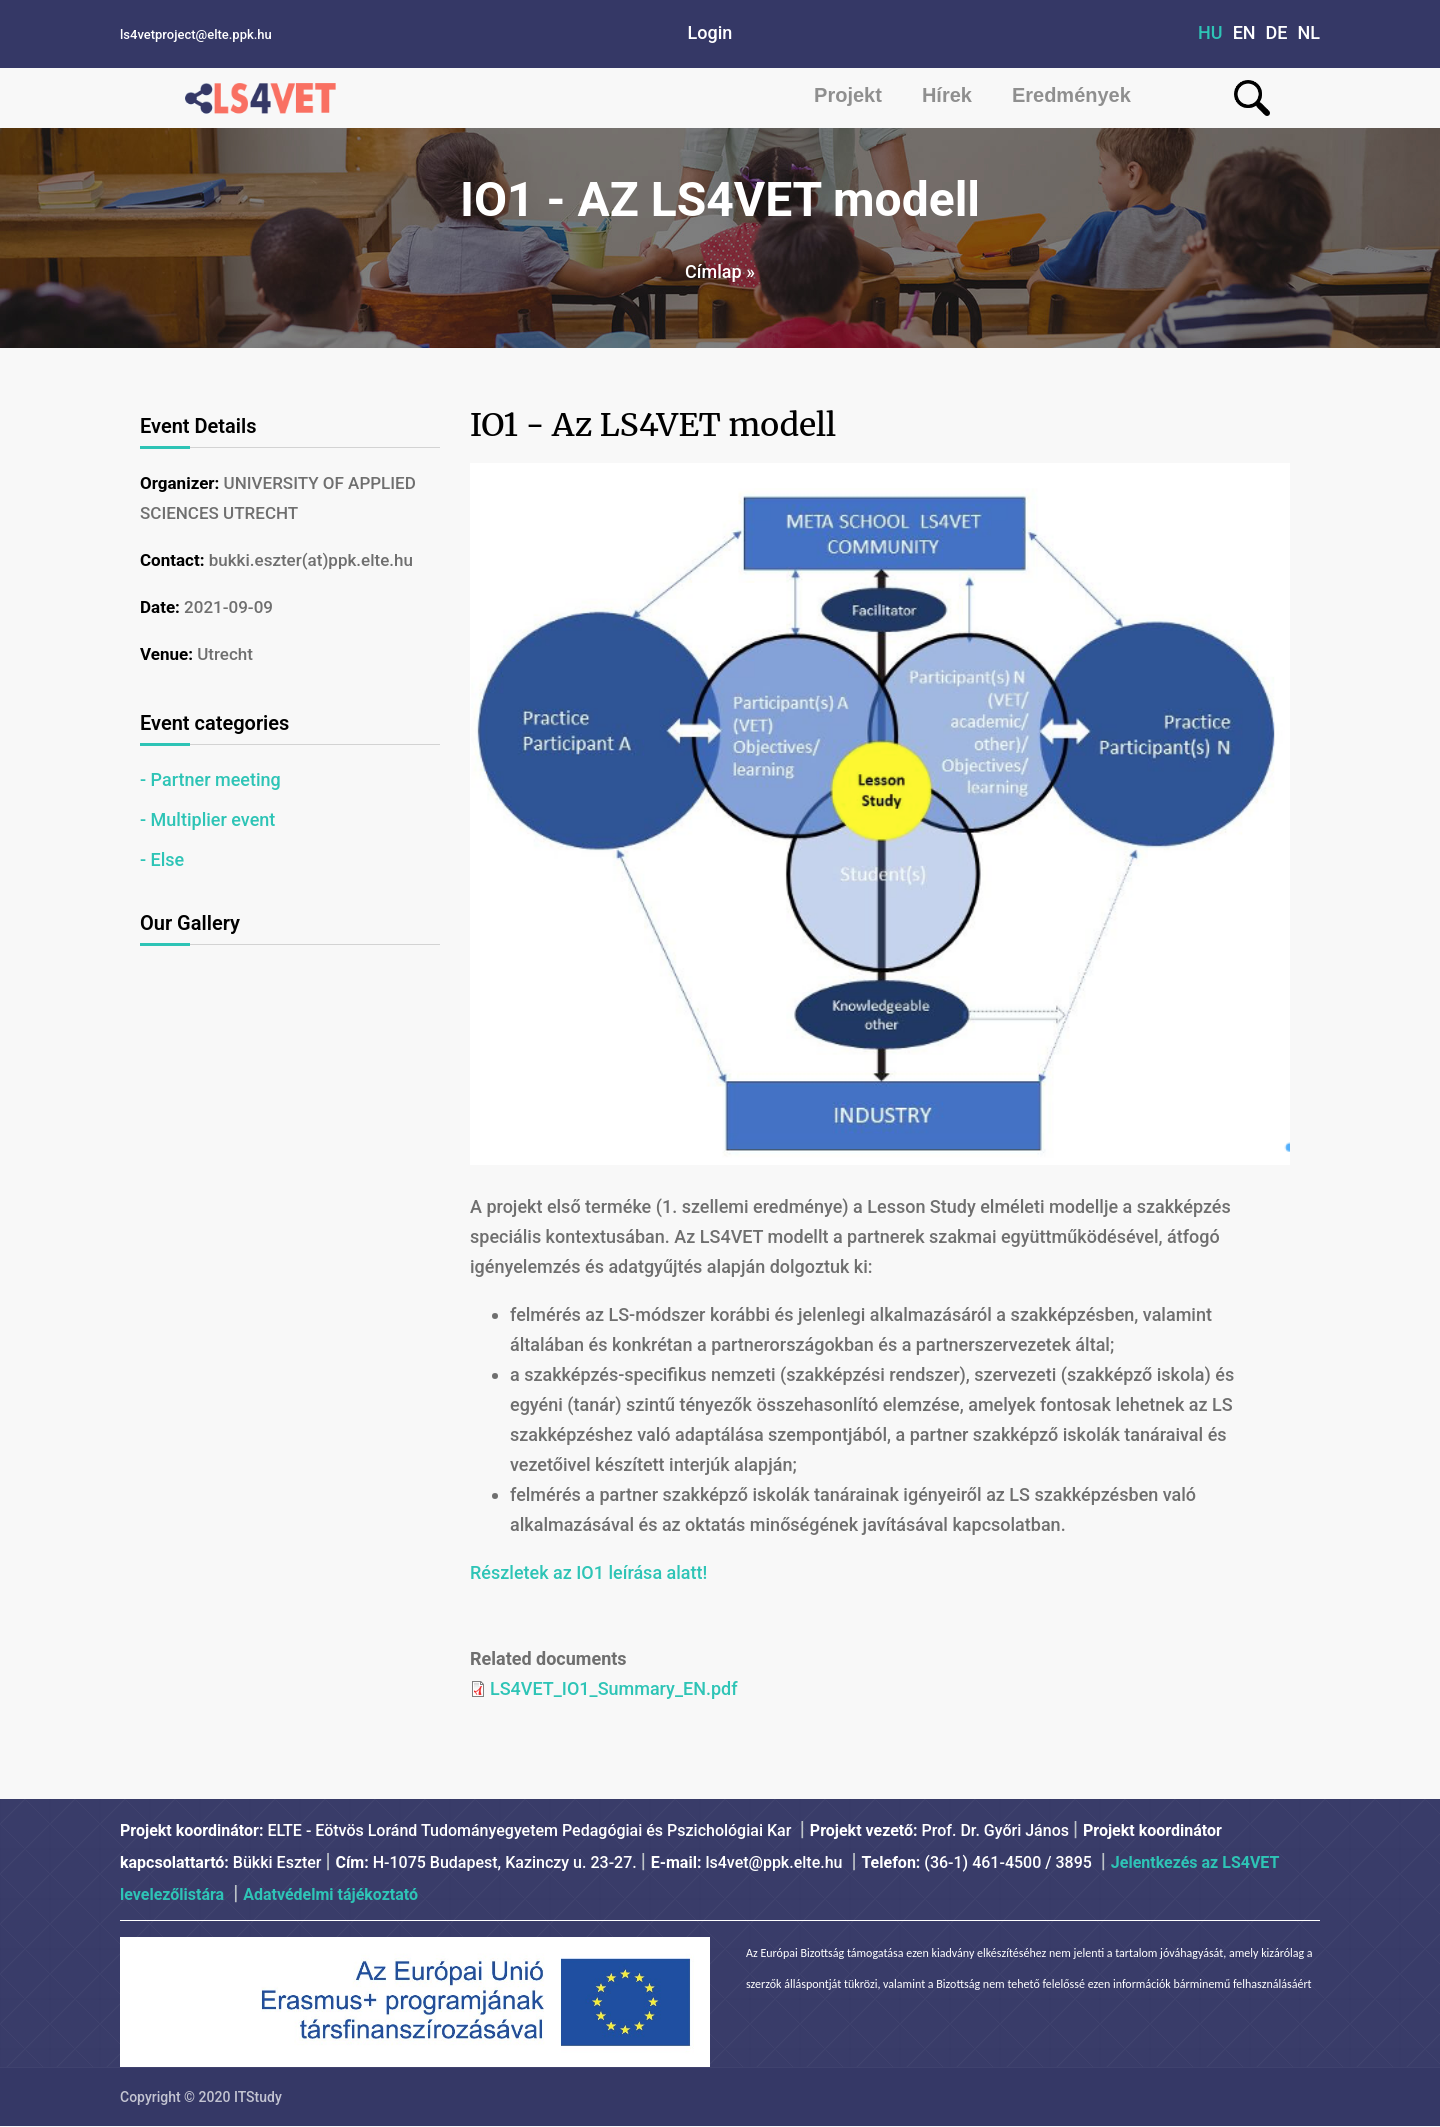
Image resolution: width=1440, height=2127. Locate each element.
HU (1210, 32)
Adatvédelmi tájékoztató (330, 1894)
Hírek (947, 95)
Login (710, 32)
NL (1309, 32)
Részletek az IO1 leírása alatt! (588, 1572)
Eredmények (1071, 95)
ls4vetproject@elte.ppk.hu (196, 34)
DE (1277, 32)
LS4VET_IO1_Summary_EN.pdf (614, 1688)
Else (168, 859)
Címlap (713, 271)
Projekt (848, 95)
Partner (181, 779)
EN (1244, 32)
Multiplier (189, 819)
